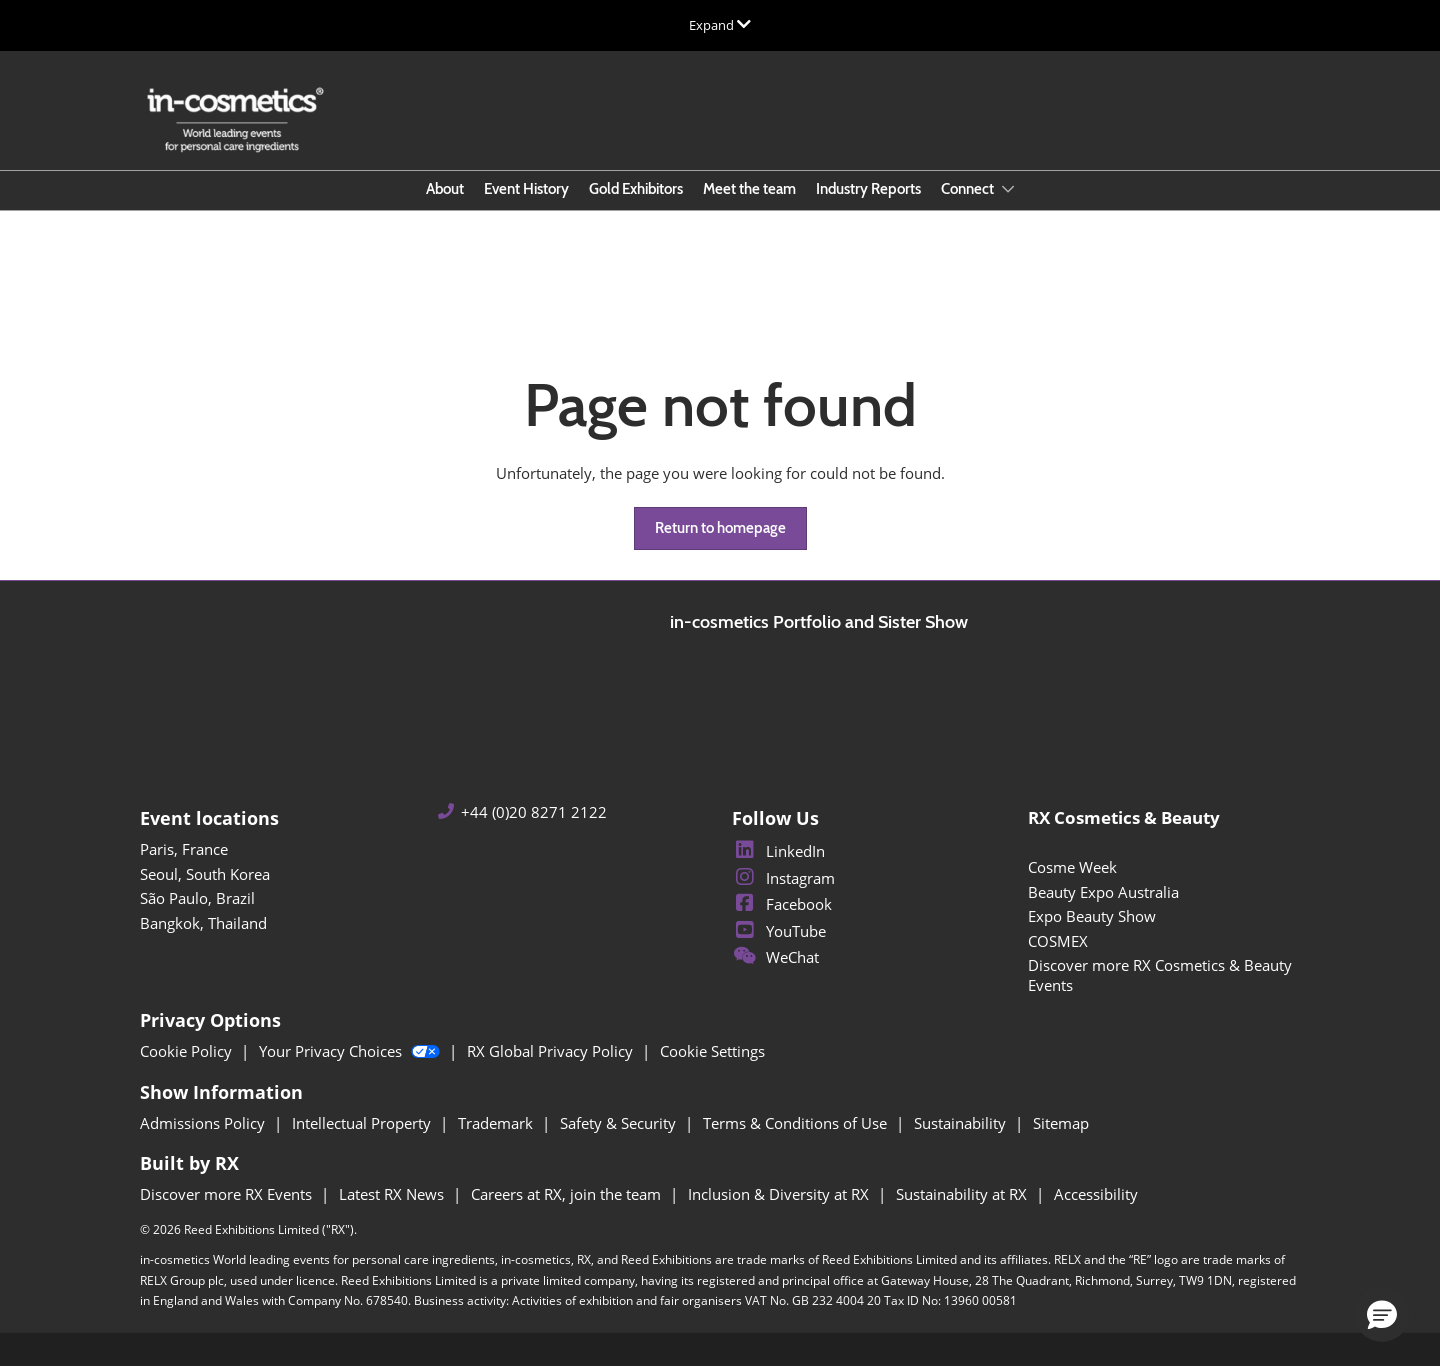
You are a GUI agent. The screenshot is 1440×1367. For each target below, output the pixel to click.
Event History (526, 189)
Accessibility (1096, 1194)
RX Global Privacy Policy (552, 1051)
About (445, 189)
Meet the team (749, 189)
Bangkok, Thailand (203, 923)
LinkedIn (778, 851)
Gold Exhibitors (636, 189)
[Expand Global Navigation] (720, 25)
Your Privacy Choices (351, 1051)
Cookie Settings (712, 1051)
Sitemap (1061, 1123)
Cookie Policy (188, 1051)
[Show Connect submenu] (1008, 189)
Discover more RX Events (228, 1194)
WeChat (775, 957)
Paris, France (184, 849)
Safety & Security (620, 1123)
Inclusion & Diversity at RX (780, 1194)
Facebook (782, 904)
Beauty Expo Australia (1103, 892)
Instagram (783, 878)
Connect (969, 189)
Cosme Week (1072, 867)
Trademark (497, 1123)
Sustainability (962, 1123)
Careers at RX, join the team (568, 1194)
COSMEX (1058, 941)
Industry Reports (868, 189)
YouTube (779, 931)
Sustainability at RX (963, 1194)
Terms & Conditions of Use (797, 1123)
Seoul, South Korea (205, 874)
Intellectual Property (363, 1123)
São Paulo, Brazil (197, 898)
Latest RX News (393, 1194)
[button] (720, 529)
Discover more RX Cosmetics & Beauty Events (1160, 975)
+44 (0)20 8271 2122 (534, 812)
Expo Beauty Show (1092, 916)
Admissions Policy (204, 1123)
